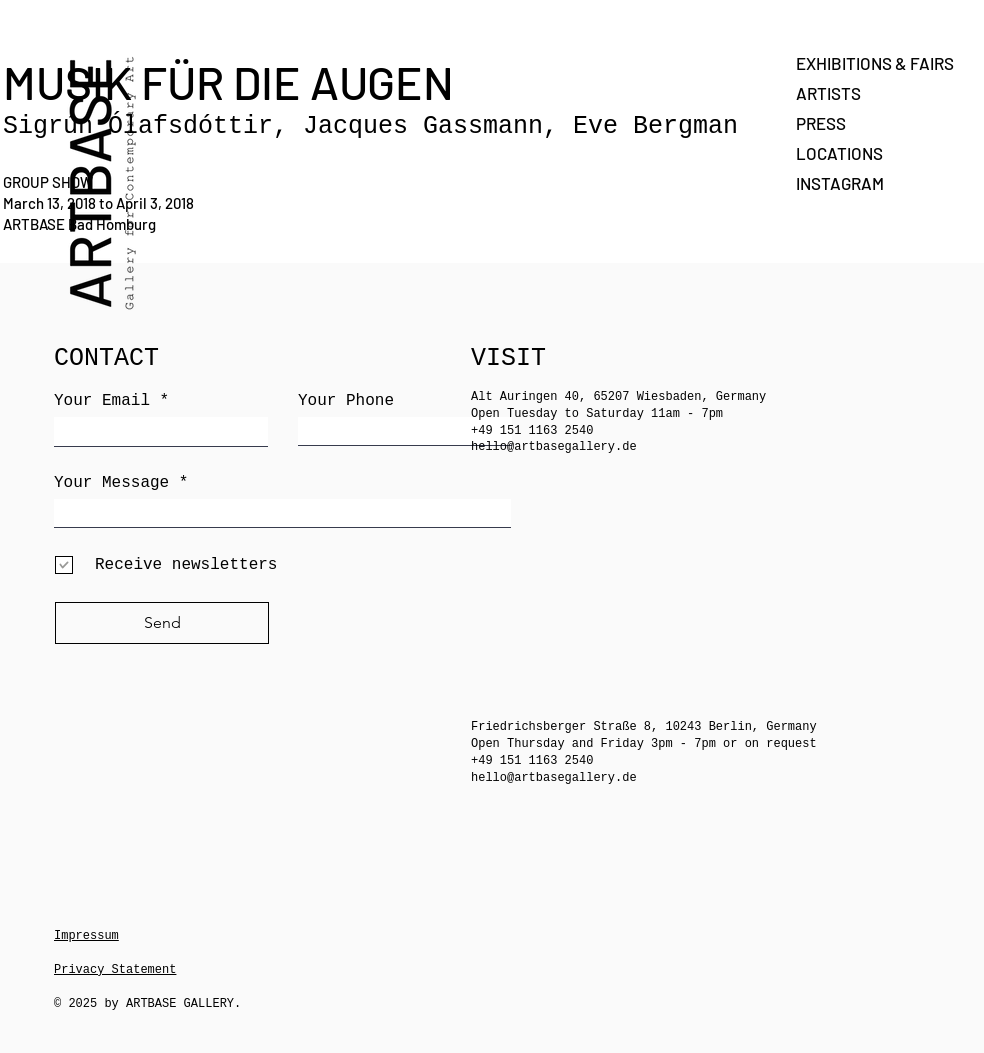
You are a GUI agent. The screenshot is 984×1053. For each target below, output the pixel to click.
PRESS (821, 123)
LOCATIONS (839, 153)
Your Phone (346, 401)
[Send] (162, 623)
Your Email (102, 401)
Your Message (111, 483)
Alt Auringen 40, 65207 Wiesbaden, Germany (618, 397)
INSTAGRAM (840, 183)
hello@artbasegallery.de (554, 447)
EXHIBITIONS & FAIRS (866, 63)
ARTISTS (828, 93)
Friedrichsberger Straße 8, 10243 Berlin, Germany (644, 727)
